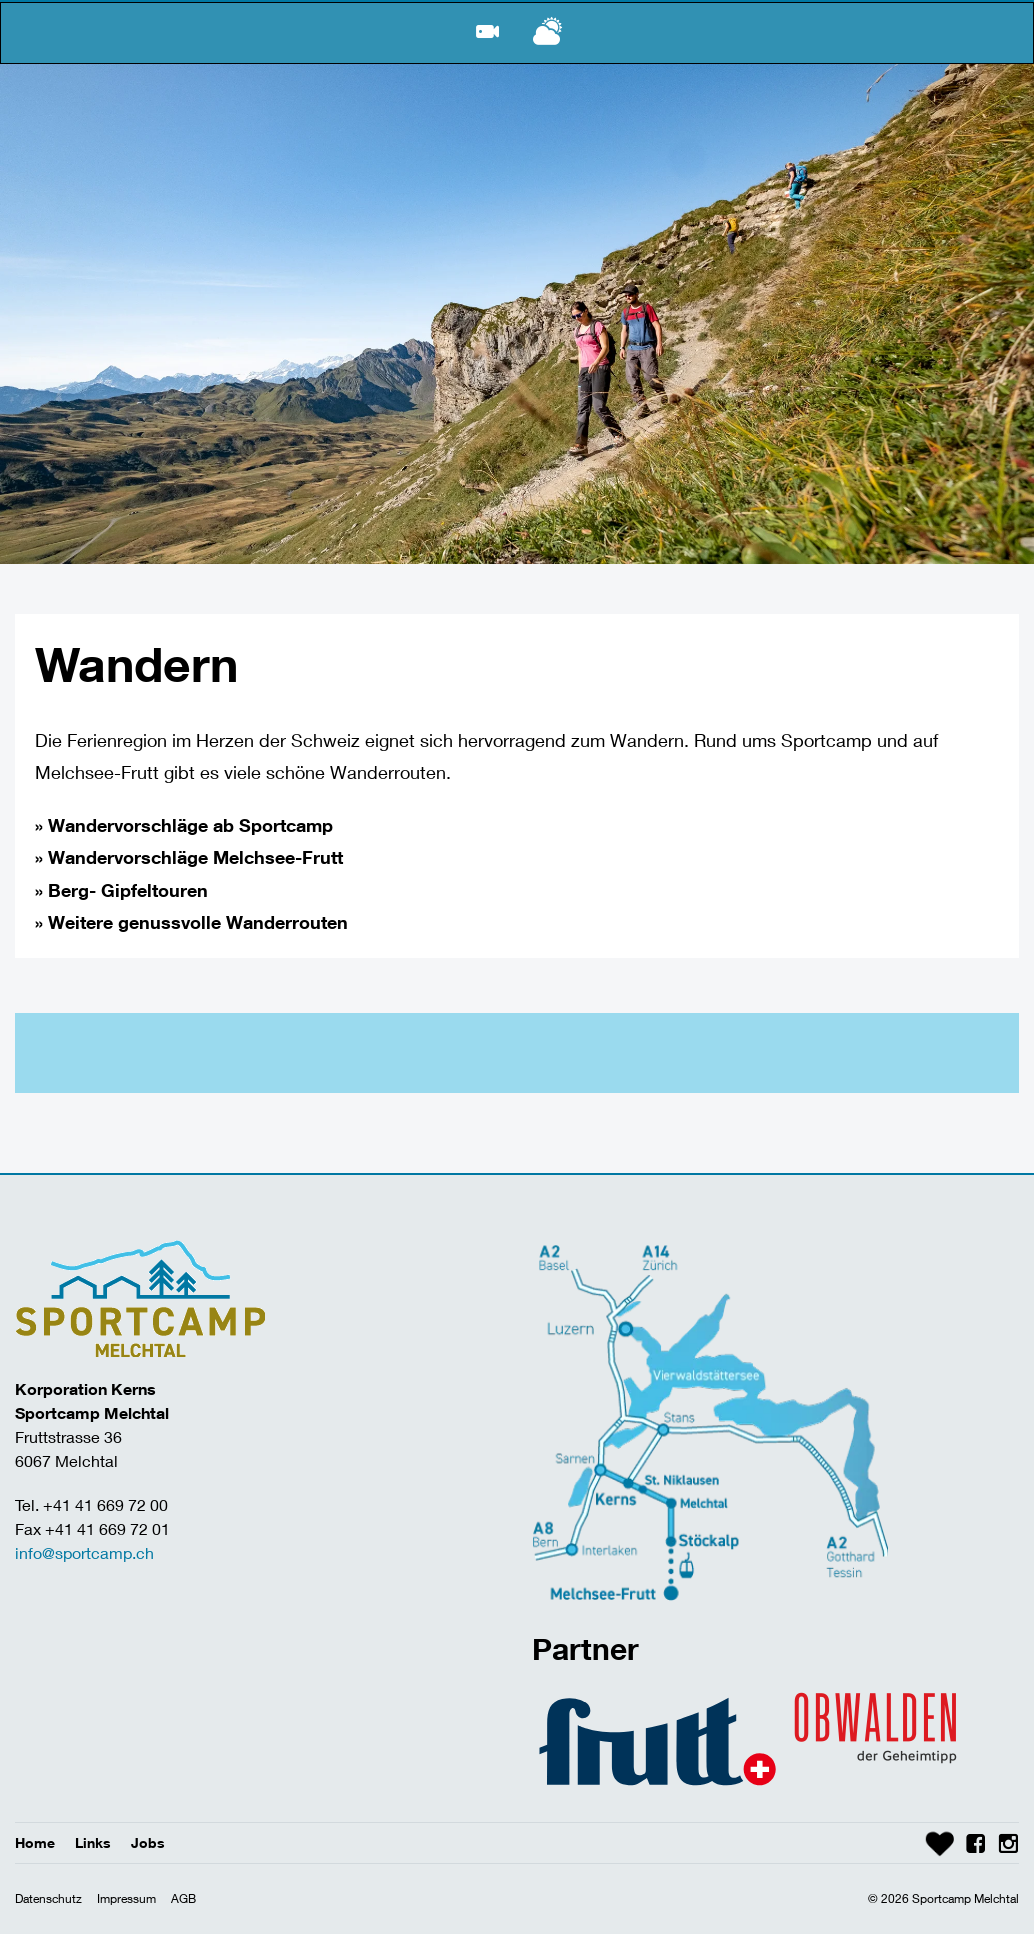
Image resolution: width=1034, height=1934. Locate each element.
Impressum (126, 1898)
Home (35, 1842)
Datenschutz (48, 1898)
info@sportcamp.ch (84, 1552)
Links (93, 1842)
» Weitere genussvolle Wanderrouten (191, 922)
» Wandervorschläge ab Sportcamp (184, 825)
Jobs (148, 1842)
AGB (183, 1898)
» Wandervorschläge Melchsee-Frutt (189, 857)
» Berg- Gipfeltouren (121, 890)
